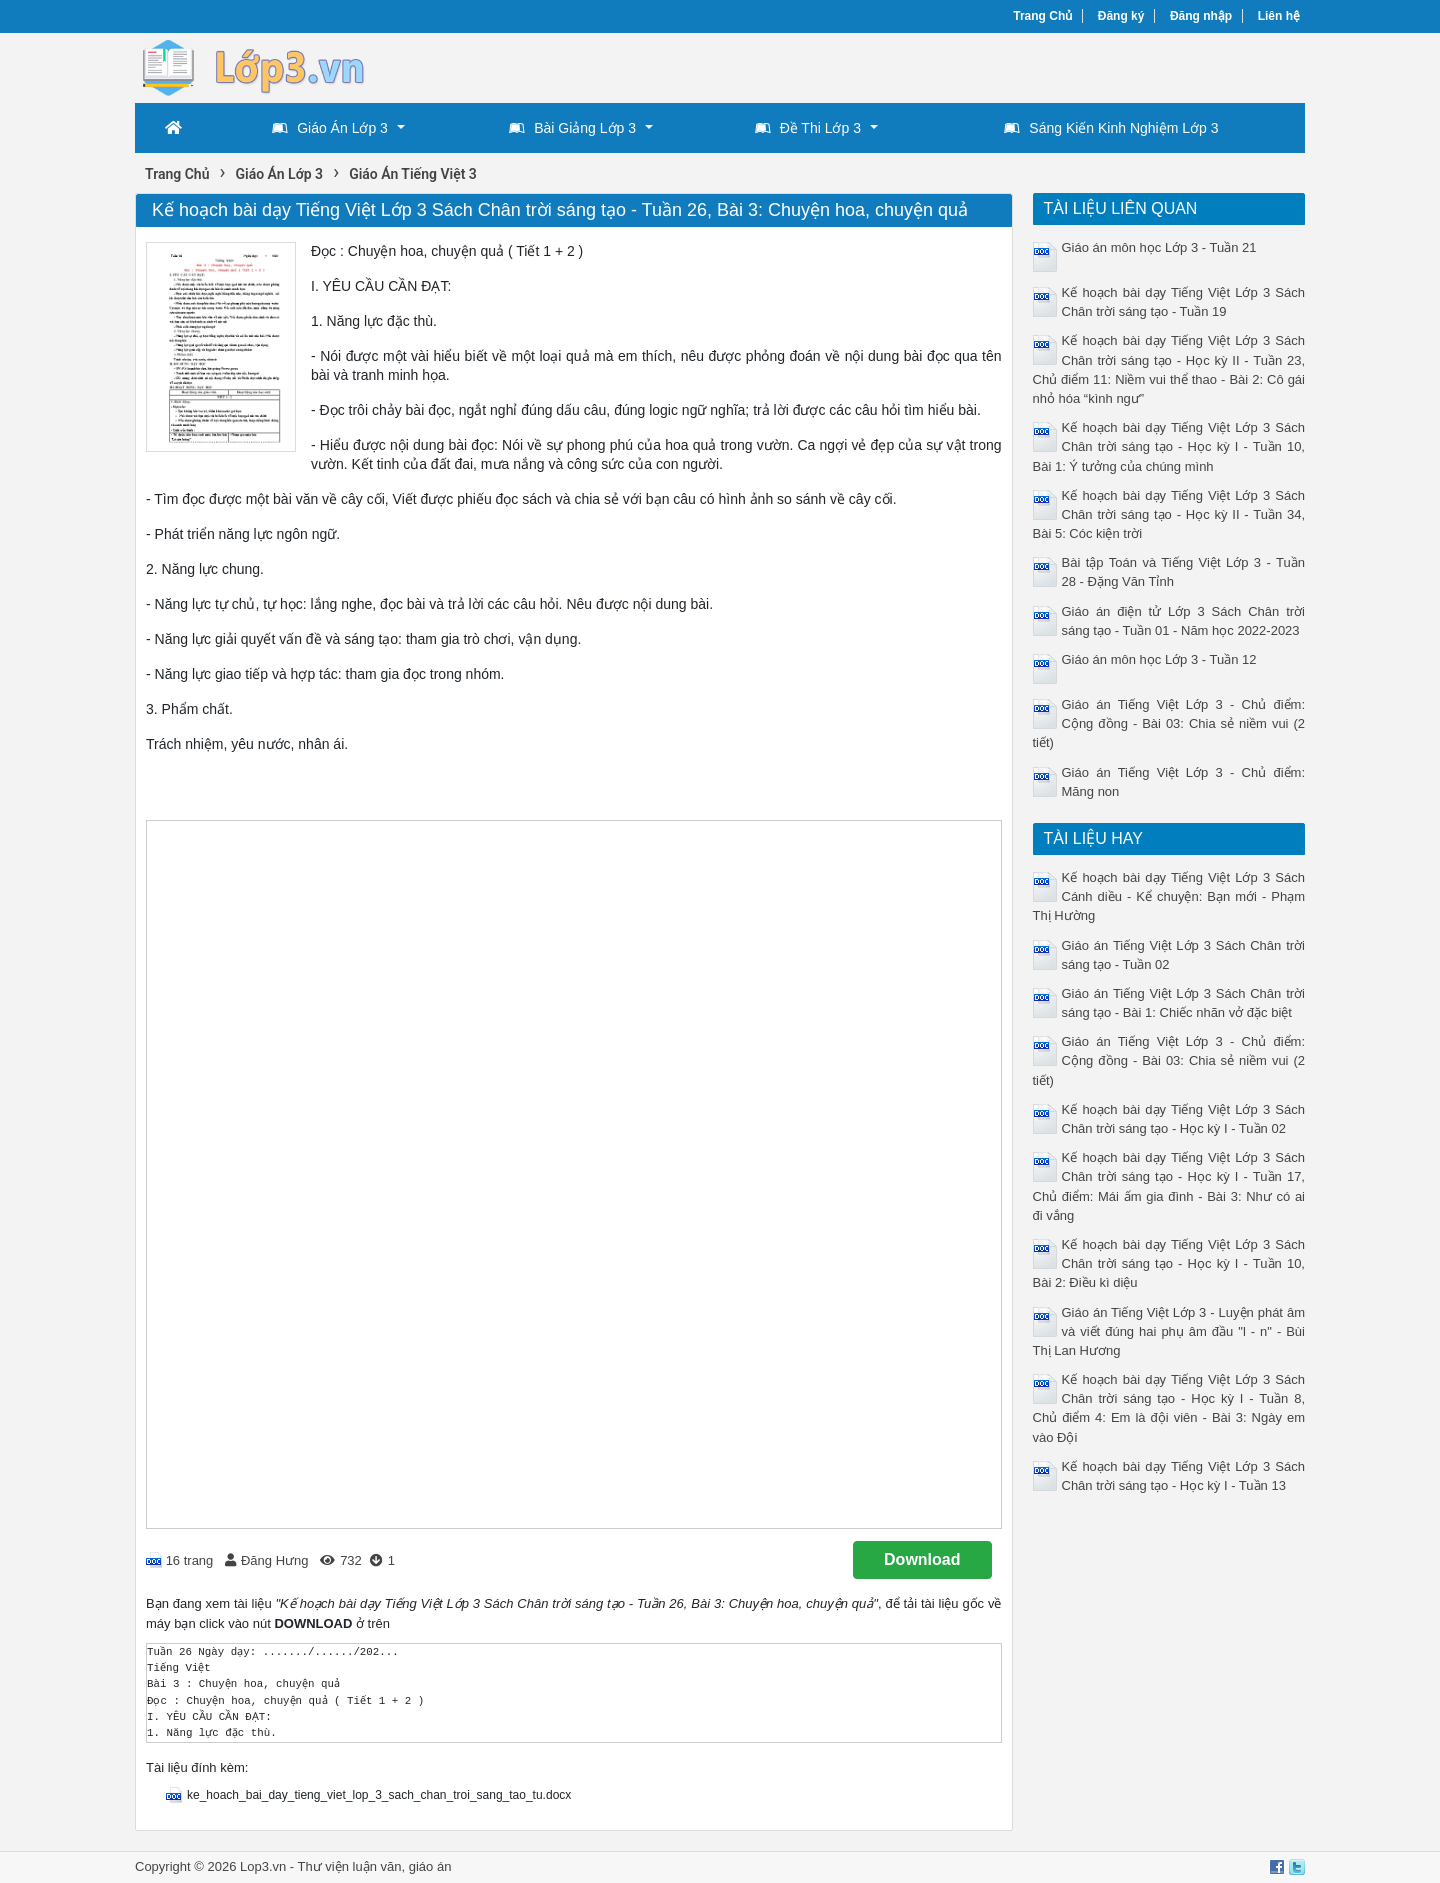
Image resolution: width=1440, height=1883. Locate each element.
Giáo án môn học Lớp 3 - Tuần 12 (1159, 659)
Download (922, 1559)
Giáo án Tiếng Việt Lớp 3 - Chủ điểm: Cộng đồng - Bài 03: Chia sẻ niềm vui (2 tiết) (1169, 723)
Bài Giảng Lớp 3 (572, 128)
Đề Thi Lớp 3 (808, 128)
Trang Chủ (1042, 16)
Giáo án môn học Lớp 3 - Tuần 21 (1159, 247)
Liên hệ (1279, 16)
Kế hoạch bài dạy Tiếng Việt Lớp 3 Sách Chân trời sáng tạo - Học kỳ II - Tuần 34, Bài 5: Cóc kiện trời (1169, 514)
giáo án (430, 1866)
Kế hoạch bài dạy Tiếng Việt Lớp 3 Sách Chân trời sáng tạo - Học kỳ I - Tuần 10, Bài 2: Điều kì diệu (1169, 1263)
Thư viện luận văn (350, 1866)
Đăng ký (1121, 16)
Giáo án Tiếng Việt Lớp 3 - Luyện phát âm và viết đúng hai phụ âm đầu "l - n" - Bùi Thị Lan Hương (1169, 1331)
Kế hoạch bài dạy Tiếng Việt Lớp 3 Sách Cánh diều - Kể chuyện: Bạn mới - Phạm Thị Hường (1169, 896)
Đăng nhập (1201, 16)
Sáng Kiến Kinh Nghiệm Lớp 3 (1111, 128)
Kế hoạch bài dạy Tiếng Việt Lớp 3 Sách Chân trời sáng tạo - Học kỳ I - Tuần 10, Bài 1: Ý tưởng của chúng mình (1169, 446)
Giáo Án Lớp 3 (330, 128)
